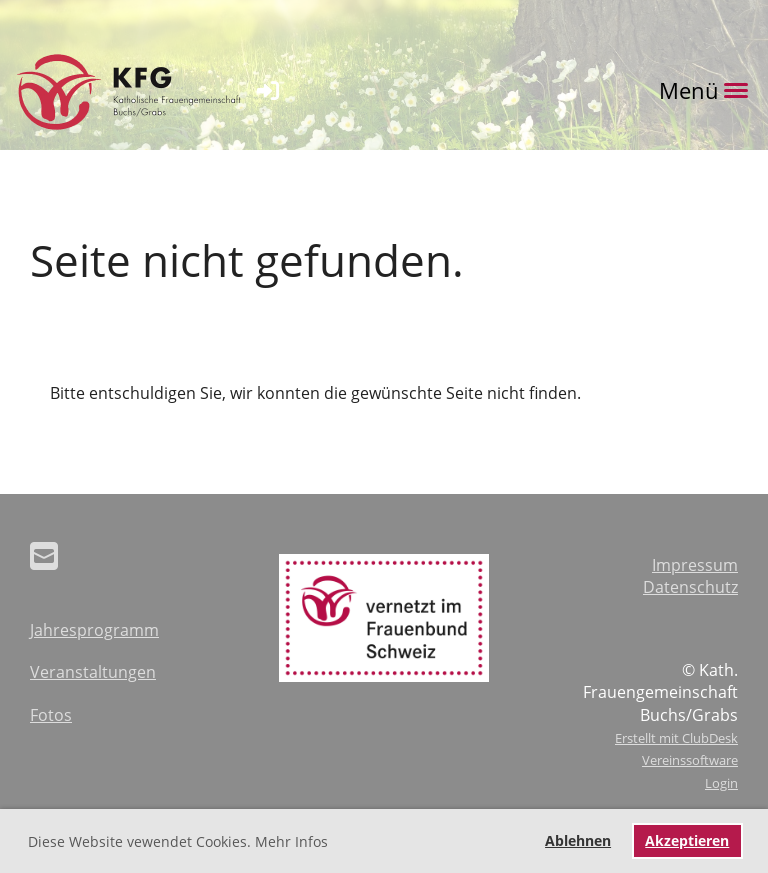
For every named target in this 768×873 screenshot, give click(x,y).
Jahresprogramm (94, 630)
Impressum (695, 565)
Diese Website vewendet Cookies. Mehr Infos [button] (178, 841)
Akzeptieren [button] (687, 840)
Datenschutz (690, 587)
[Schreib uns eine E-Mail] (44, 555)
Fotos (51, 715)
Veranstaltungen (93, 672)
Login (721, 783)
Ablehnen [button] (578, 840)
